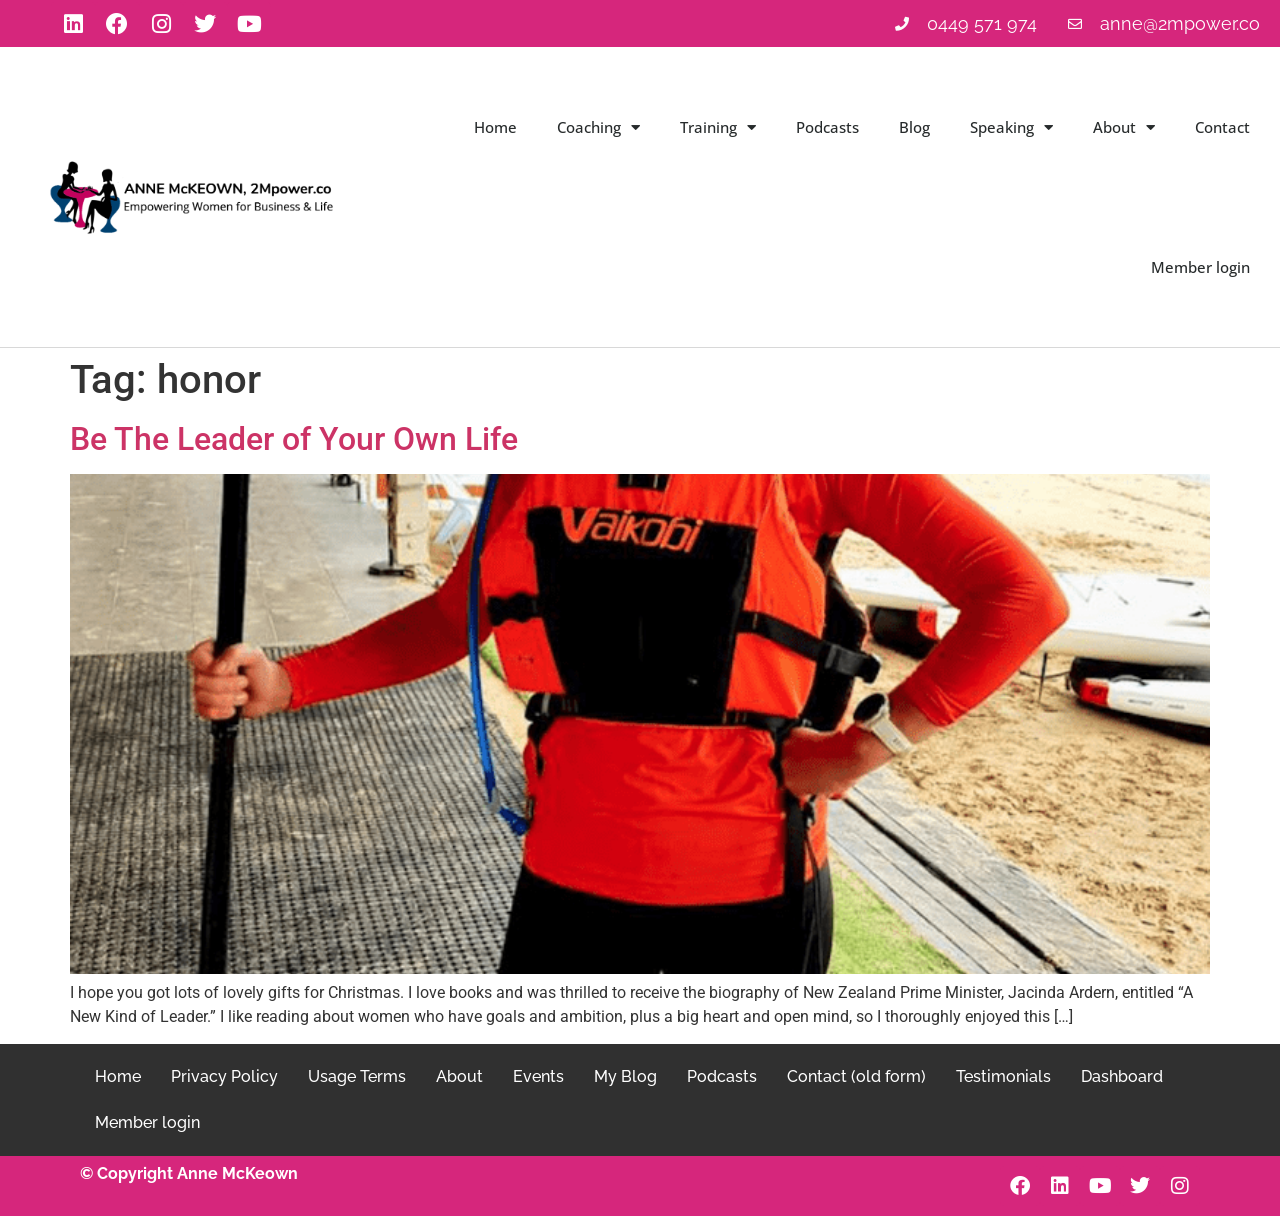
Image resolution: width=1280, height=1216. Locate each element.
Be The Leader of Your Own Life (294, 439)
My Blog (625, 1076)
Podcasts (827, 127)
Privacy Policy (224, 1076)
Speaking (1011, 127)
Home (495, 127)
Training (718, 127)
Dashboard (1122, 1076)
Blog (914, 127)
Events (538, 1076)
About (1124, 127)
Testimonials (1003, 1076)
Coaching (598, 127)
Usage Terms (357, 1076)
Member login (1200, 267)
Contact (1222, 127)
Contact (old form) (856, 1076)
